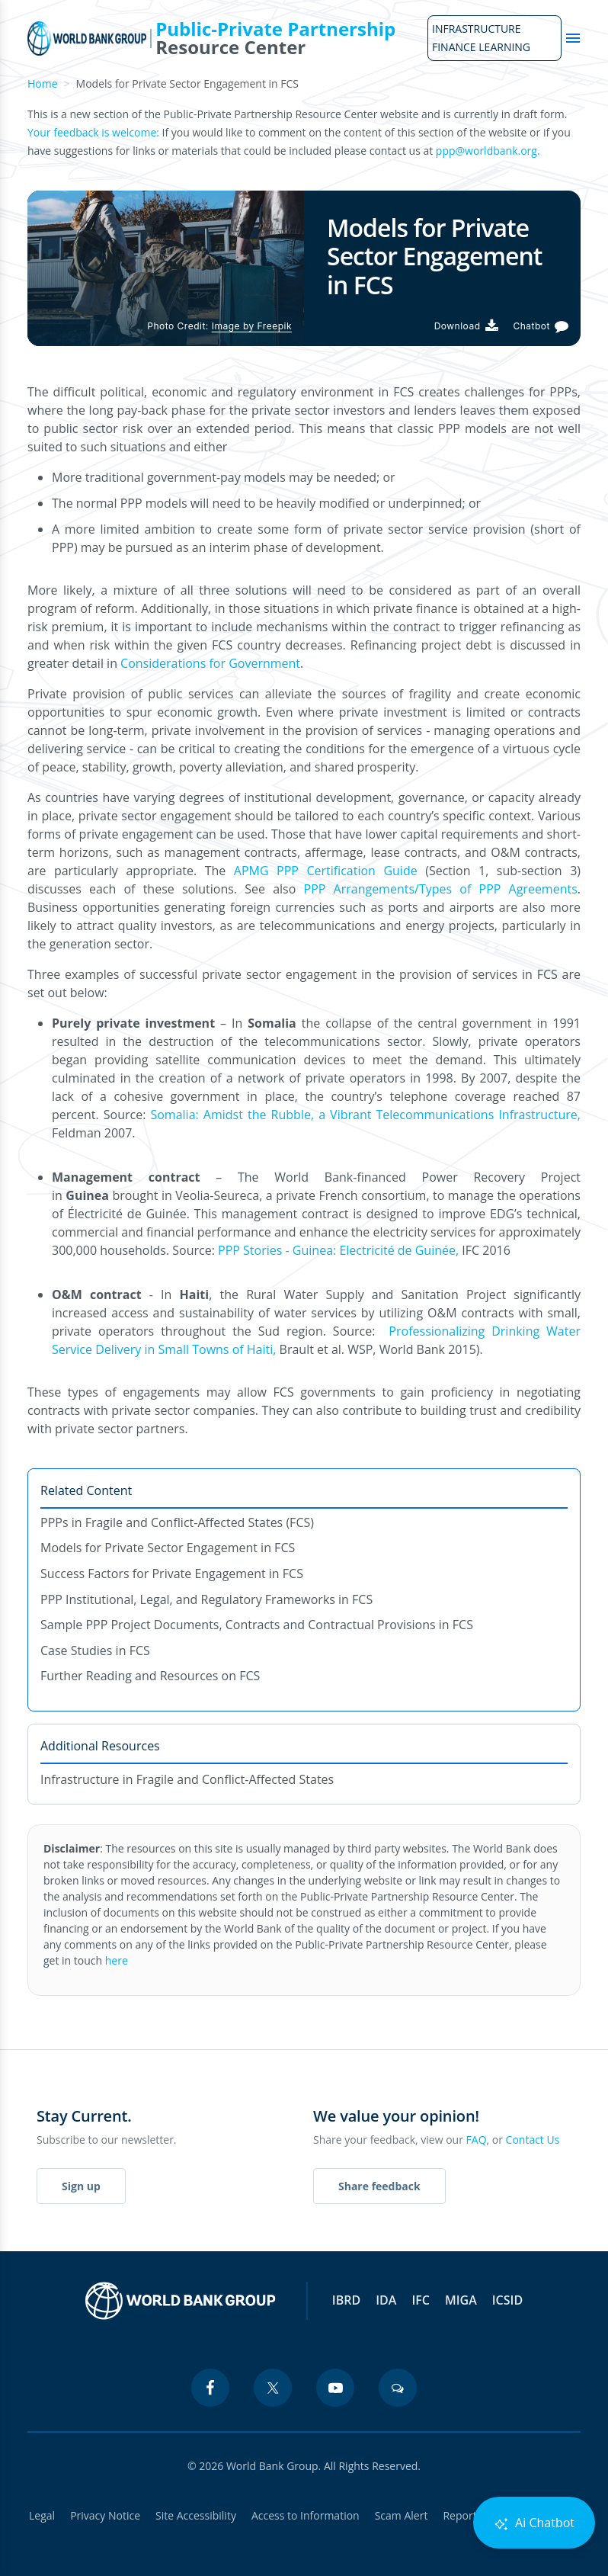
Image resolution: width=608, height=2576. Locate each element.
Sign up (81, 2186)
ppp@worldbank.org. (488, 150)
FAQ (476, 2139)
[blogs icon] (398, 2388)
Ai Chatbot (534, 2523)
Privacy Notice (105, 2515)
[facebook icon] (210, 2388)
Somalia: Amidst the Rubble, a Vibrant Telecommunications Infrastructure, (365, 1114)
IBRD (346, 2300)
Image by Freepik (252, 326)
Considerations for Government (210, 663)
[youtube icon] (335, 2388)
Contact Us (533, 2139)
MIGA (461, 2300)
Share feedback (379, 2186)
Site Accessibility (195, 2515)
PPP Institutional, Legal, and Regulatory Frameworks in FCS (206, 1599)
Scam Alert (401, 2515)
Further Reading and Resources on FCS (150, 1675)
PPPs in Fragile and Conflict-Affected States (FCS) (177, 1522)
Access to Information (305, 2515)
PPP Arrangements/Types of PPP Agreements (441, 889)
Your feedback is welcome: (93, 132)
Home (42, 83)
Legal (42, 2515)
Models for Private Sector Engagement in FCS (167, 1547)
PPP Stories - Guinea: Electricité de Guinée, (340, 1250)
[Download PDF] (466, 326)
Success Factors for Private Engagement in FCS (171, 1573)
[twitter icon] (273, 2388)
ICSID (507, 2300)
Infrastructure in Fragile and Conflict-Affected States (187, 1779)
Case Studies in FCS (95, 1650)
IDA (386, 2300)
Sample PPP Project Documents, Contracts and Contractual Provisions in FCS (256, 1624)
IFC (420, 2300)
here (116, 1960)
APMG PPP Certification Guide (326, 870)
